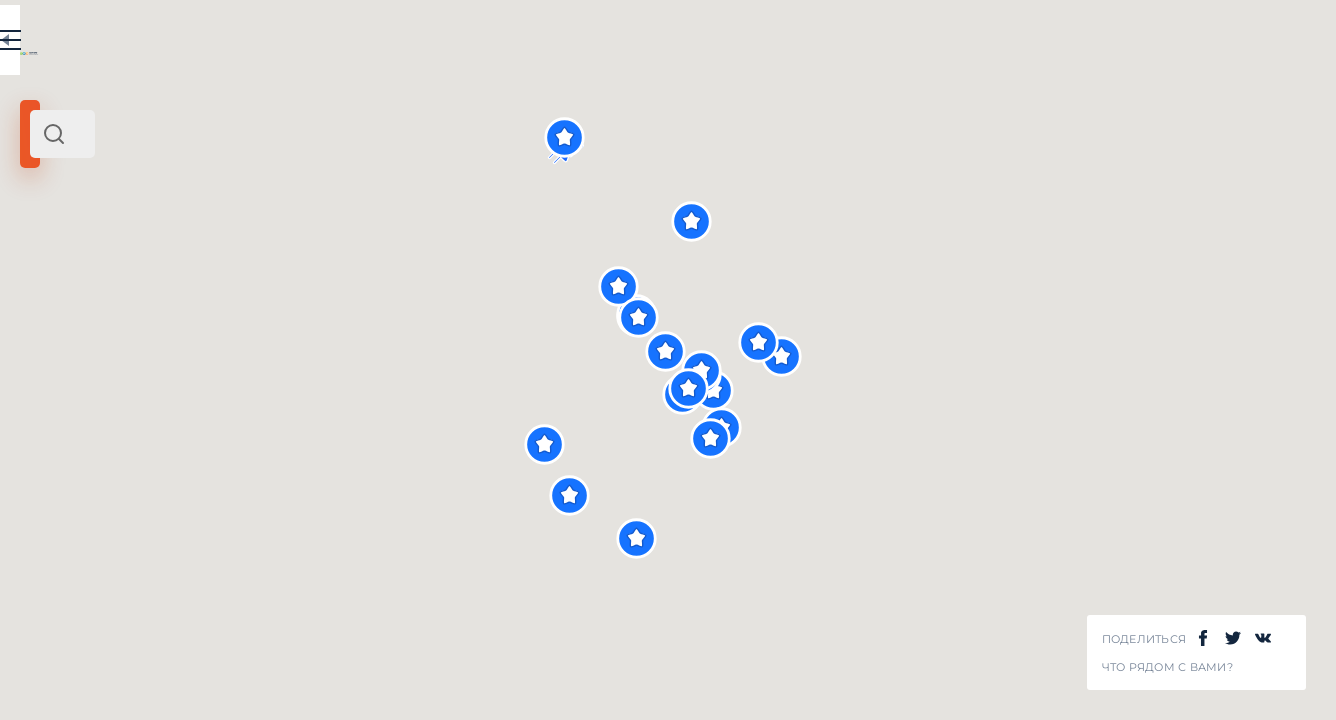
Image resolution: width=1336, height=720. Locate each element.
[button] (1056, 356)
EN (439, 44)
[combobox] (270, 134)
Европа (239, 278)
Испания (179, 278)
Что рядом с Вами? (1167, 667)
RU (396, 44)
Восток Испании (85, 278)
